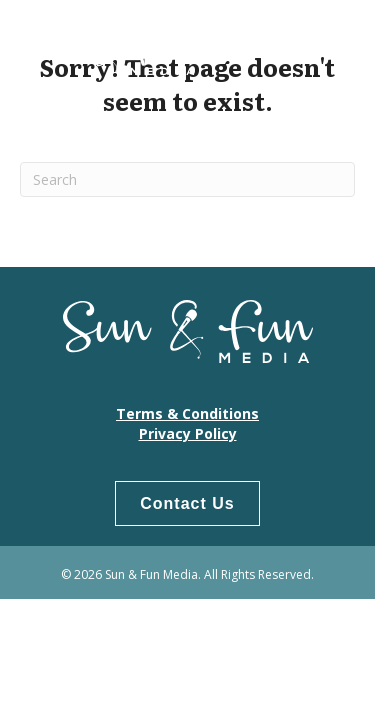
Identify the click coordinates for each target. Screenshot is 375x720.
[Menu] (330, 45)
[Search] (187, 179)
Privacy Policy (188, 433)
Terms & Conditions (187, 413)
